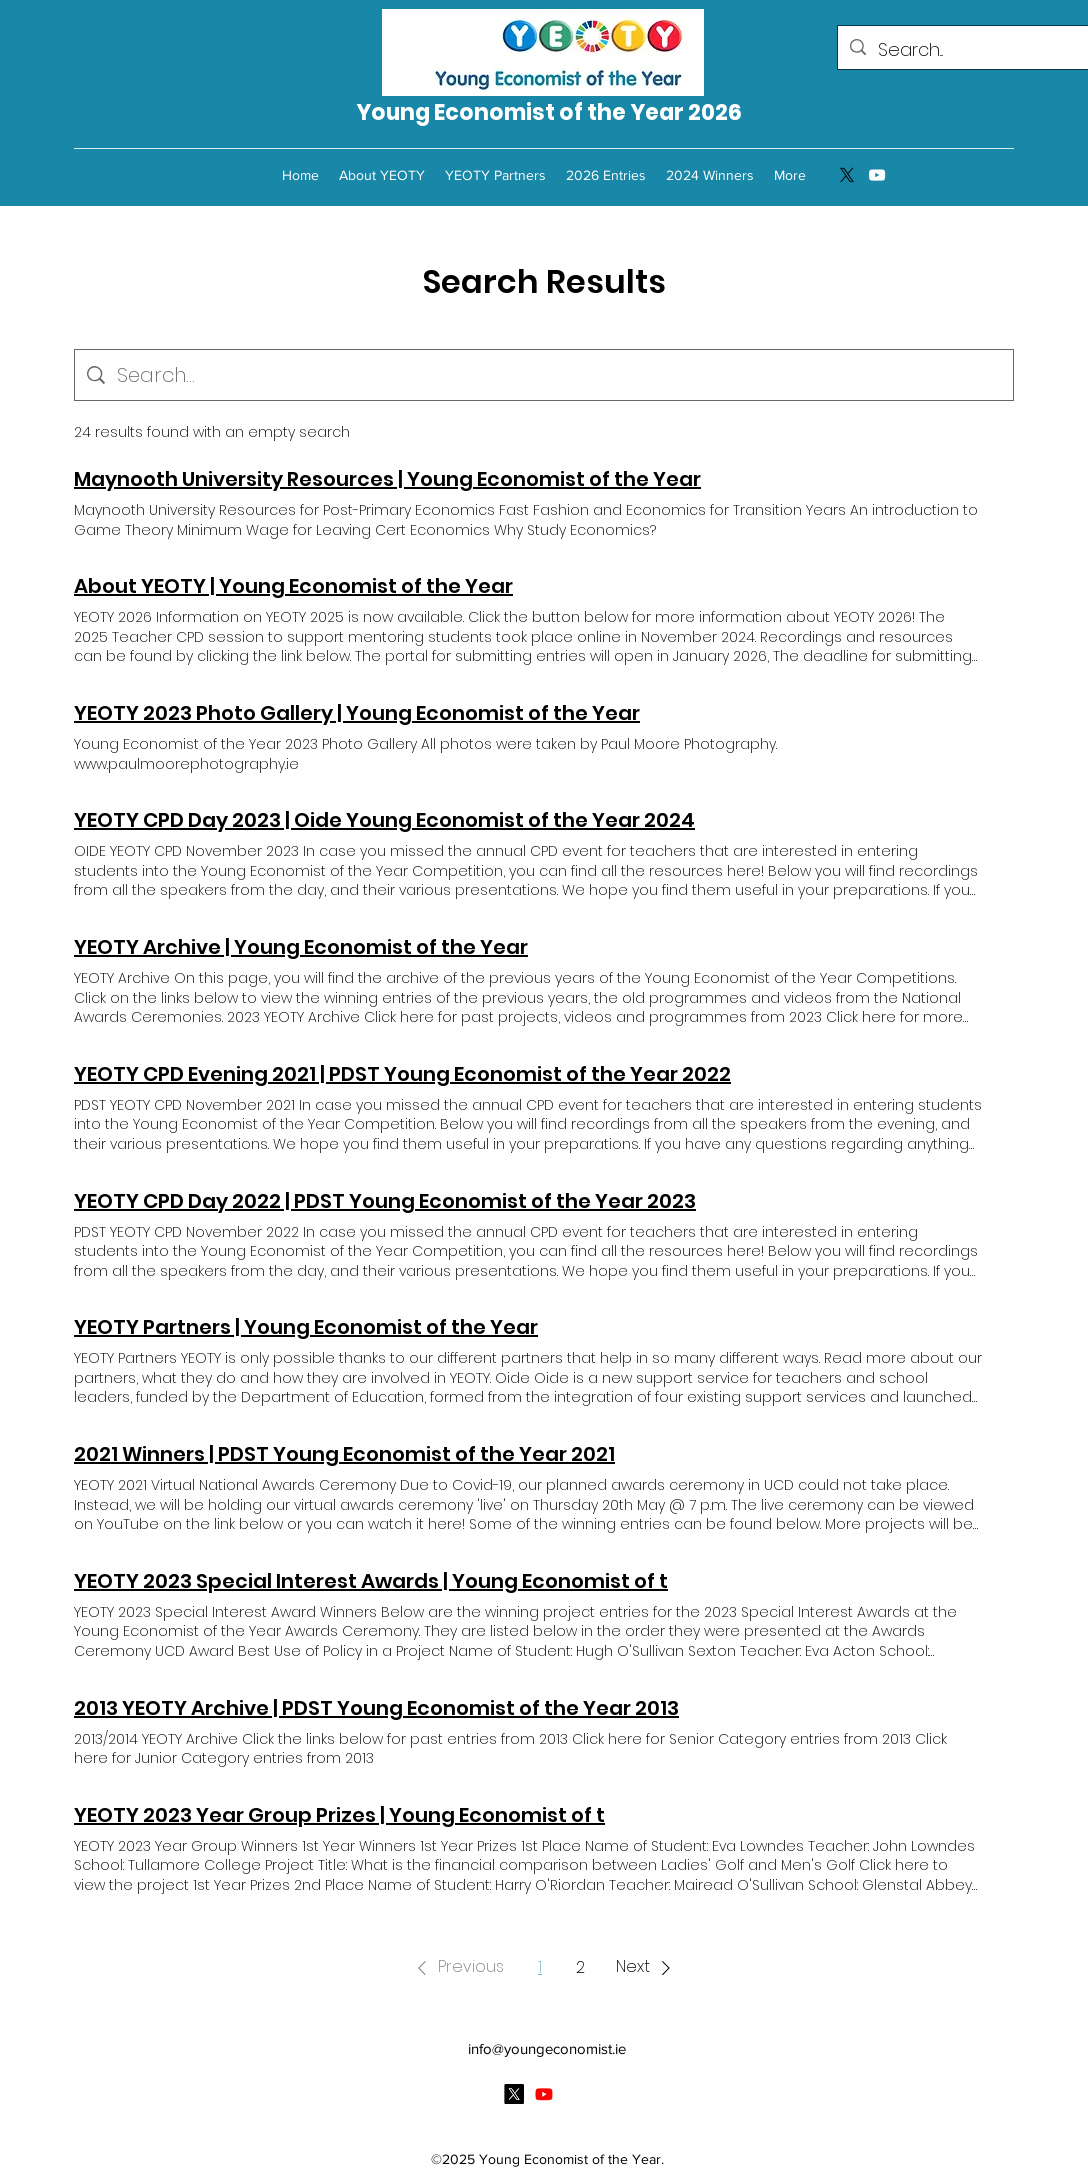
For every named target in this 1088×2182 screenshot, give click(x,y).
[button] (457, 1968)
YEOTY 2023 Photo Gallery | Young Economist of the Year (357, 713)
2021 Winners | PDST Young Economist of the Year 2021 (344, 1454)
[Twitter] (847, 175)
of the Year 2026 (650, 112)
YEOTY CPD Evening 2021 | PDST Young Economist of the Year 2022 (402, 1074)
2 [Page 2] (580, 1967)
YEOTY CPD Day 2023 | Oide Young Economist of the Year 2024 (384, 820)
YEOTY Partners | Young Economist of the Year (306, 1327)
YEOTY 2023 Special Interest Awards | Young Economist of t (371, 1581)
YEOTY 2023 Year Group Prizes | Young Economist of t (339, 1815)
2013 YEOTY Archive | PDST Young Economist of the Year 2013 (376, 1708)
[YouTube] (877, 175)
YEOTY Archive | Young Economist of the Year (301, 947)
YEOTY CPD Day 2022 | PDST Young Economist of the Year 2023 (385, 1201)
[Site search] (559, 375)
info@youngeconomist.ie (547, 2048)
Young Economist (457, 112)
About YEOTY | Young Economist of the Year (293, 586)
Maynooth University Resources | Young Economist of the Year (387, 479)
